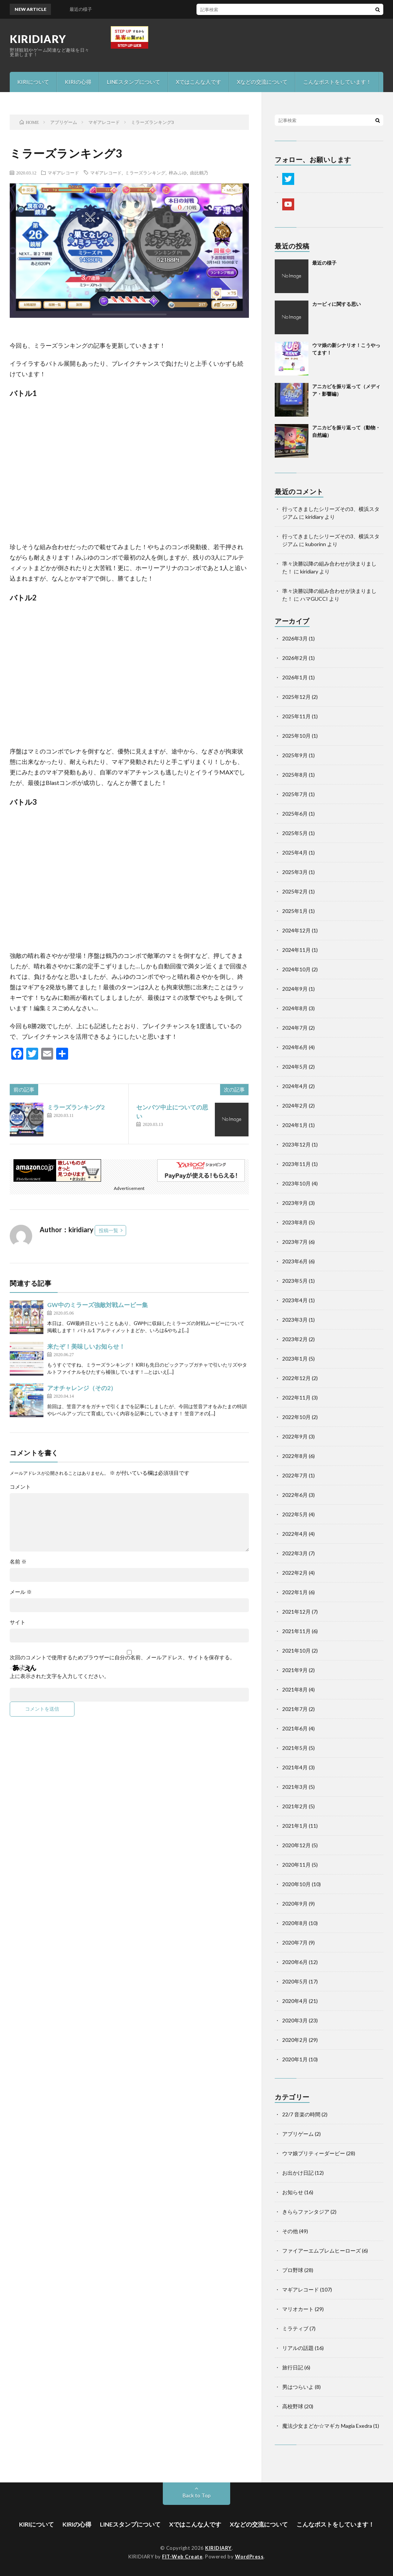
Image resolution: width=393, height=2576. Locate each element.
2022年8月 (295, 1456)
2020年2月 (295, 2040)
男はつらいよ (298, 2387)
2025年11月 (296, 716)
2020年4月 (295, 2001)
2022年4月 (295, 1534)
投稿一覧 (108, 1230)
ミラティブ (295, 2328)
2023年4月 (295, 1300)
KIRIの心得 (78, 82)
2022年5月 (295, 1514)
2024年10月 (296, 969)
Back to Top (197, 2495)
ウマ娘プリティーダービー (313, 2153)
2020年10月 (296, 1884)
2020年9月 (295, 1903)
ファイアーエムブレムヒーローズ (321, 2250)
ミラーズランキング (145, 172)
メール (21, 1592)
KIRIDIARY (38, 39)
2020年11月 (296, 1864)
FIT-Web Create (182, 2557)
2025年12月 (296, 697)
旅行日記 (292, 2367)
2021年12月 (296, 1611)
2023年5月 (295, 1281)
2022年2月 (295, 1572)
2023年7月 (295, 1242)
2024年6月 (295, 1047)
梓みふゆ (178, 172)
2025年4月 (295, 852)
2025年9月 (295, 755)
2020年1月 (295, 2059)
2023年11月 (296, 1164)
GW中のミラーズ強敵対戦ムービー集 (97, 1304)
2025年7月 (295, 794)
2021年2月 (295, 1806)
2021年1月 (295, 1826)
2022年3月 (295, 1553)
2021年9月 (295, 1670)
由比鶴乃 (199, 172)
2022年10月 (296, 1417)
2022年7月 (295, 1475)
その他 (290, 2231)
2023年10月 (296, 1183)
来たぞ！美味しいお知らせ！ (86, 1346)
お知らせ (292, 2192)
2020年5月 (295, 1981)
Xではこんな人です (198, 82)
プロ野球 (292, 2270)
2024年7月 (295, 1027)
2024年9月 (295, 989)
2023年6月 (295, 1261)
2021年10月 (296, 1650)
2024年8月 (295, 1008)
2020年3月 (295, 2020)
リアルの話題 (298, 2348)
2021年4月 (295, 1767)
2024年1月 (295, 1125)
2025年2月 (295, 891)
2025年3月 (295, 872)
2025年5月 (295, 833)
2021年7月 (295, 1709)
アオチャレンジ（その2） (81, 1387)
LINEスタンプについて (133, 82)
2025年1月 (295, 911)
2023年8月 (295, 1222)
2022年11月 (296, 1397)
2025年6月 (295, 813)
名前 (18, 1561)
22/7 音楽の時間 (301, 2114)
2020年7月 (295, 1942)
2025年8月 (295, 774)
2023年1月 (295, 1358)
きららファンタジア (305, 2211)
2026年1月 (295, 677)
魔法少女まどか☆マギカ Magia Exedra (327, 2426)
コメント (20, 1486)
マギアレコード (63, 172)
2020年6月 (295, 1962)
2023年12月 (296, 1144)
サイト (17, 1622)
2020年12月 (296, 1845)
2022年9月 (295, 1436)
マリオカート (298, 2309)
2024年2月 (295, 1105)
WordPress (249, 2557)
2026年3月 (295, 638)
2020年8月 (295, 1923)
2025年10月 (296, 736)
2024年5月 (295, 1066)
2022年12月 (296, 1378)
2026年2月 (295, 658)
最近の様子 (324, 263)
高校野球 (292, 2406)
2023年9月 (295, 1203)
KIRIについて (33, 82)
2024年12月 (296, 930)
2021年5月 (295, 1748)
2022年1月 (295, 1592)
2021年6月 (295, 1728)
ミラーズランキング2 (75, 1107)
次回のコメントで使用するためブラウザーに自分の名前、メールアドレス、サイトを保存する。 (122, 1657)
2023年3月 (295, 1319)
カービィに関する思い (336, 304)
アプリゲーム (298, 2134)
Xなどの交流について (262, 82)
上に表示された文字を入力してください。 (59, 1676)
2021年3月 (295, 1787)
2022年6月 (295, 1495)
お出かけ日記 (298, 2172)
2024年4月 (295, 1086)
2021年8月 (295, 1689)
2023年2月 (295, 1339)
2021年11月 (296, 1631)
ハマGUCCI (314, 599)
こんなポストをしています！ (337, 82)
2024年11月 (296, 950)
